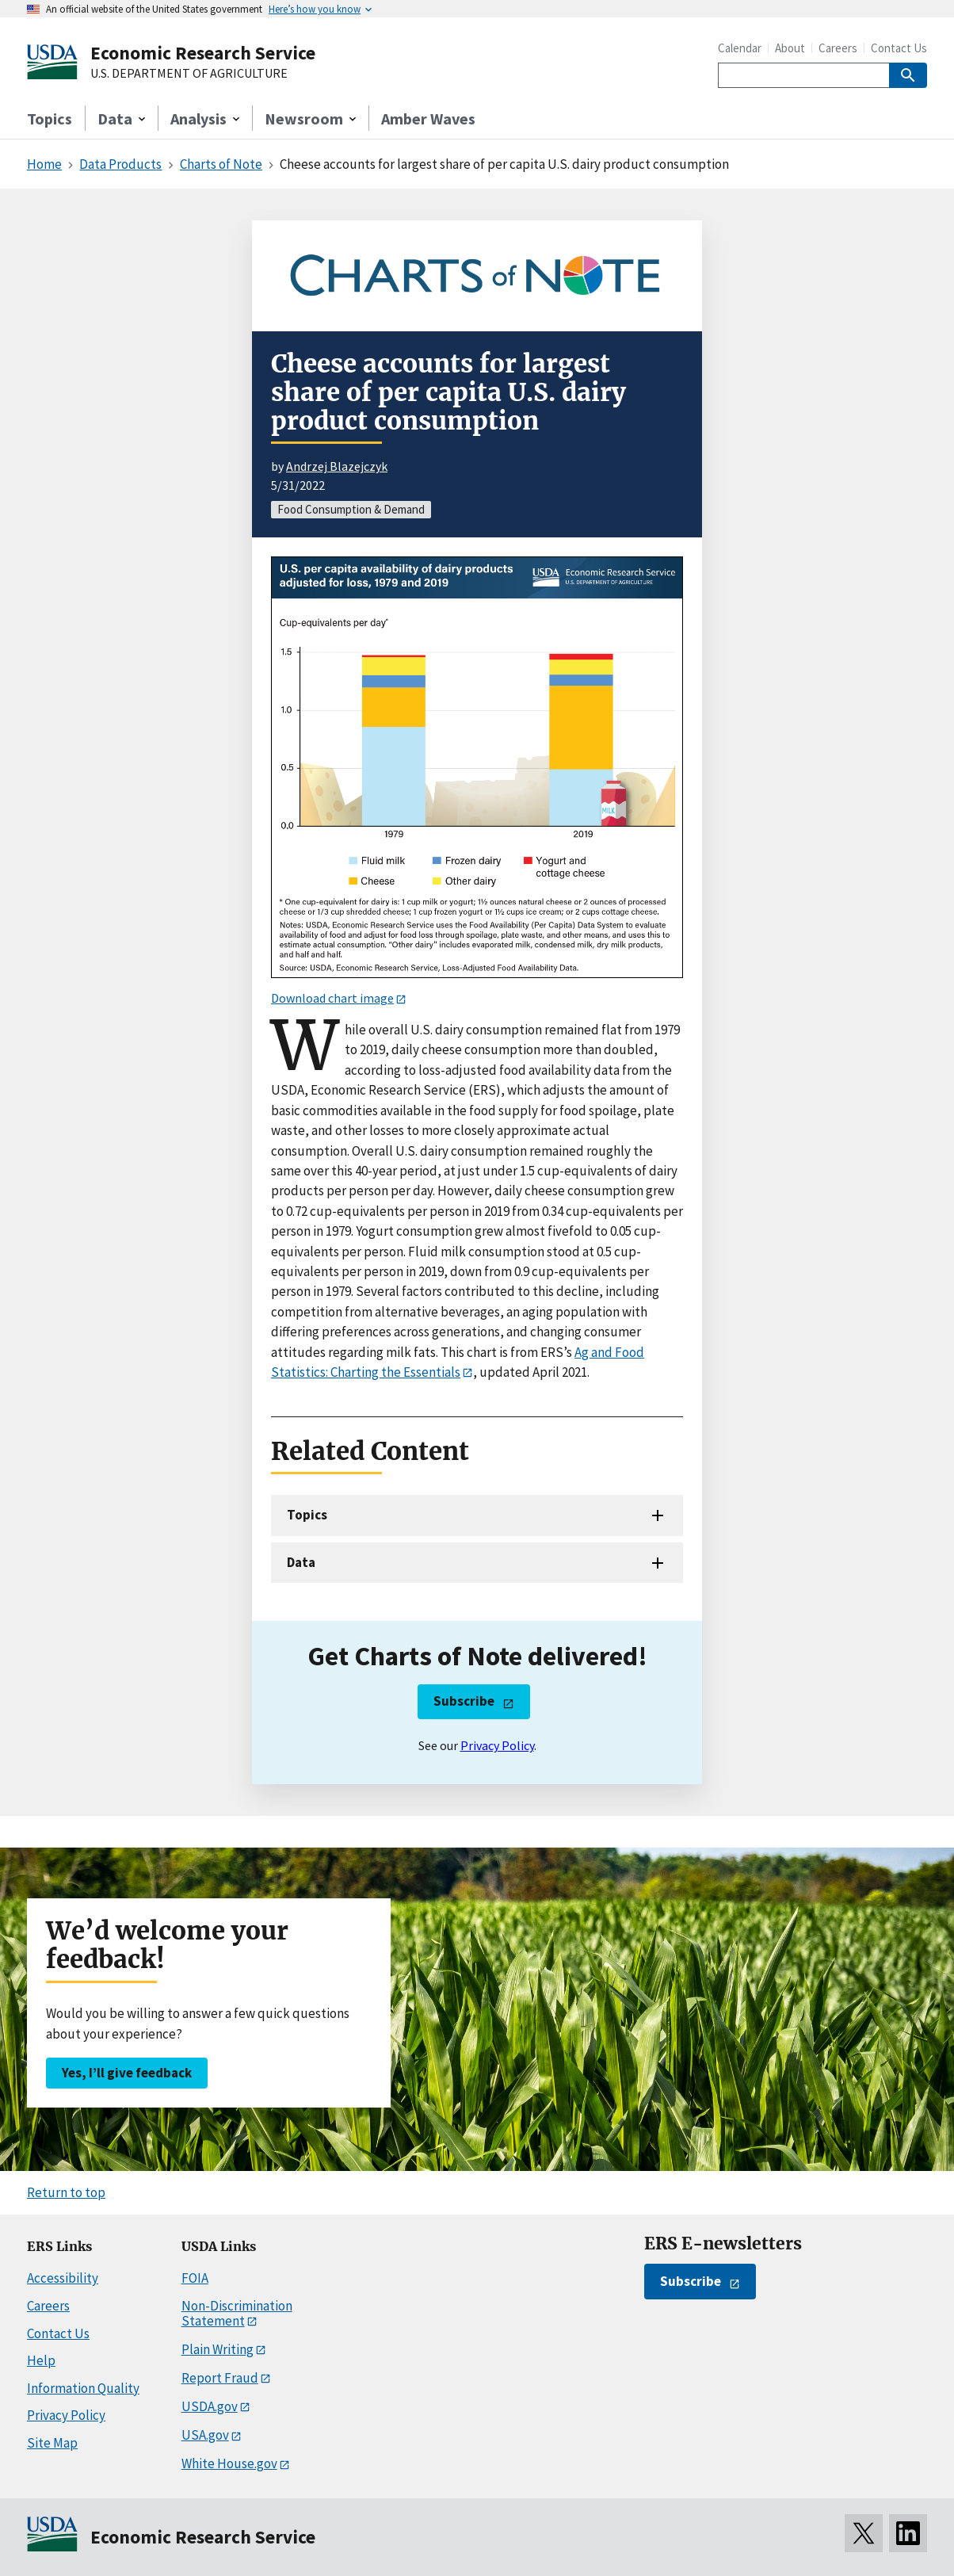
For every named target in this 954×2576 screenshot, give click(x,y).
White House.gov (229, 2463)
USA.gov (205, 2435)
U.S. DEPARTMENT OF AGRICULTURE (189, 74)
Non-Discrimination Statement (236, 2313)
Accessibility (62, 2278)
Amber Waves (428, 118)
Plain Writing (217, 2349)
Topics (49, 118)
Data (301, 1562)
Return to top (66, 2192)
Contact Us (899, 48)
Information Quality (83, 2388)
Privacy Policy (497, 1745)
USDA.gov (209, 2406)
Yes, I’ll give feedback (127, 2072)
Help (41, 2360)
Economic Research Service (202, 52)
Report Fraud (219, 2378)
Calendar (739, 48)
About (790, 48)
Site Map (52, 2443)
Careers (838, 48)
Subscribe (463, 1701)
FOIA (194, 2278)
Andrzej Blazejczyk (336, 466)
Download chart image (332, 998)
